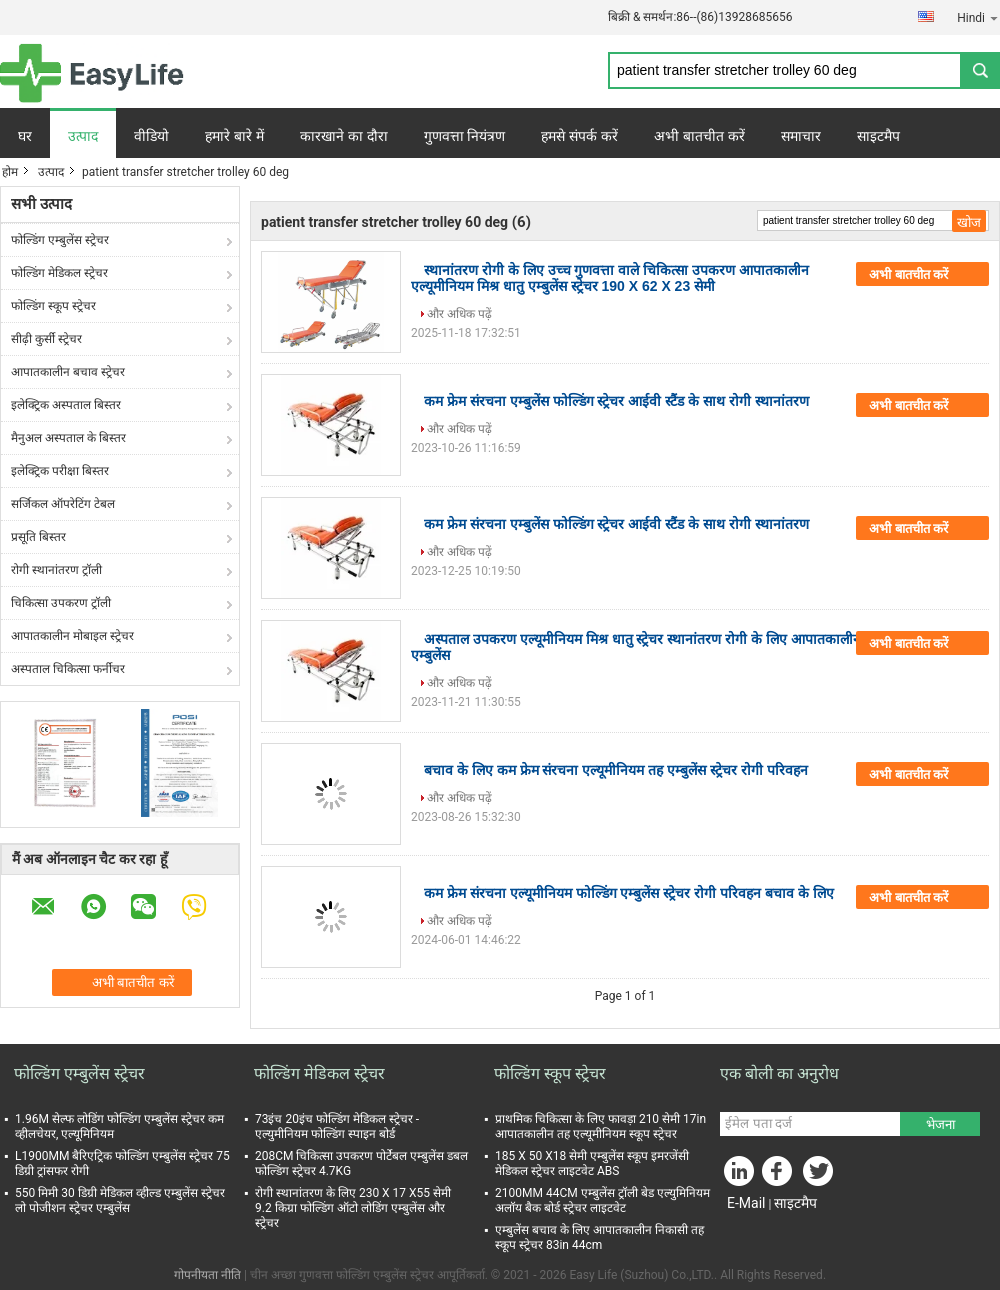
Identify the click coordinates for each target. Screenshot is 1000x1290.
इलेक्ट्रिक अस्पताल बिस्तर (66, 405)
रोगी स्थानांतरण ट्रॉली (56, 570)
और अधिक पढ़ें (459, 314)
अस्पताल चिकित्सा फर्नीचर (68, 669)
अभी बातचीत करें (699, 136)
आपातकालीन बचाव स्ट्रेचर (68, 372)
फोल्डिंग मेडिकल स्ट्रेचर (59, 273)
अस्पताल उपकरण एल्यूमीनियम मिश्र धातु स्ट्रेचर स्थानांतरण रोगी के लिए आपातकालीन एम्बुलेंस (636, 647)
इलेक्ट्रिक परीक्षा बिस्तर (60, 471)
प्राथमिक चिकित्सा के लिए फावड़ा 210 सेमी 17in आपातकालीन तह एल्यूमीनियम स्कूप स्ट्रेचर (600, 1126)
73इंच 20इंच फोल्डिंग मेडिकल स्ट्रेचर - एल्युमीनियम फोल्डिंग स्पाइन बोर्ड (337, 1126)
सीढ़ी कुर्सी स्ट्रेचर (46, 339)
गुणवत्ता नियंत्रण (465, 136)
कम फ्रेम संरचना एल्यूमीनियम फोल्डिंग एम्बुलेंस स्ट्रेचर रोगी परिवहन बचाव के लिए (629, 893)
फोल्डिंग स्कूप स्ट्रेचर (53, 306)
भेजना (940, 1124)
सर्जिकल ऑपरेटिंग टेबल (63, 504)
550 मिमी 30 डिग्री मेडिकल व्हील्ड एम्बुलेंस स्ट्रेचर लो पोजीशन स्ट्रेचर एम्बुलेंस (120, 1200)
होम (10, 172)
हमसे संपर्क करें (579, 136)
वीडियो (151, 136)
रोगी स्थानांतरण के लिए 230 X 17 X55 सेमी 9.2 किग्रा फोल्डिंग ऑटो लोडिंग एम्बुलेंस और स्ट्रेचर (353, 1208)
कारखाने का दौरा (344, 136)
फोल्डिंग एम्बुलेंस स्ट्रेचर (60, 240)
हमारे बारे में (234, 136)
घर (25, 136)
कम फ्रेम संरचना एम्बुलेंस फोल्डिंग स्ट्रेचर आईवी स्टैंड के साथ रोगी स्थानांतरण (616, 401)
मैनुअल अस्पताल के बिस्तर (68, 438)
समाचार (801, 136)
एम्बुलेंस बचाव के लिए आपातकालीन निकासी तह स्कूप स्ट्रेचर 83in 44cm (599, 1237)
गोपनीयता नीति (207, 1275)
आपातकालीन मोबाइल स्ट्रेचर (72, 636)
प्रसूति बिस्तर (38, 537)
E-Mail (746, 1203)
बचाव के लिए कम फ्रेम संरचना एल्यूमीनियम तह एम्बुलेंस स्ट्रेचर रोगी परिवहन (616, 770)
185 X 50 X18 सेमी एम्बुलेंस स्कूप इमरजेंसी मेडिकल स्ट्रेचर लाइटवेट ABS (592, 1163)
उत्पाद (83, 136)
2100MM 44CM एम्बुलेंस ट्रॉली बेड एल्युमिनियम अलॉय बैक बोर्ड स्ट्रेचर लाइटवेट (602, 1200)
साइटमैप (878, 136)
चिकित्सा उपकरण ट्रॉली (61, 603)
